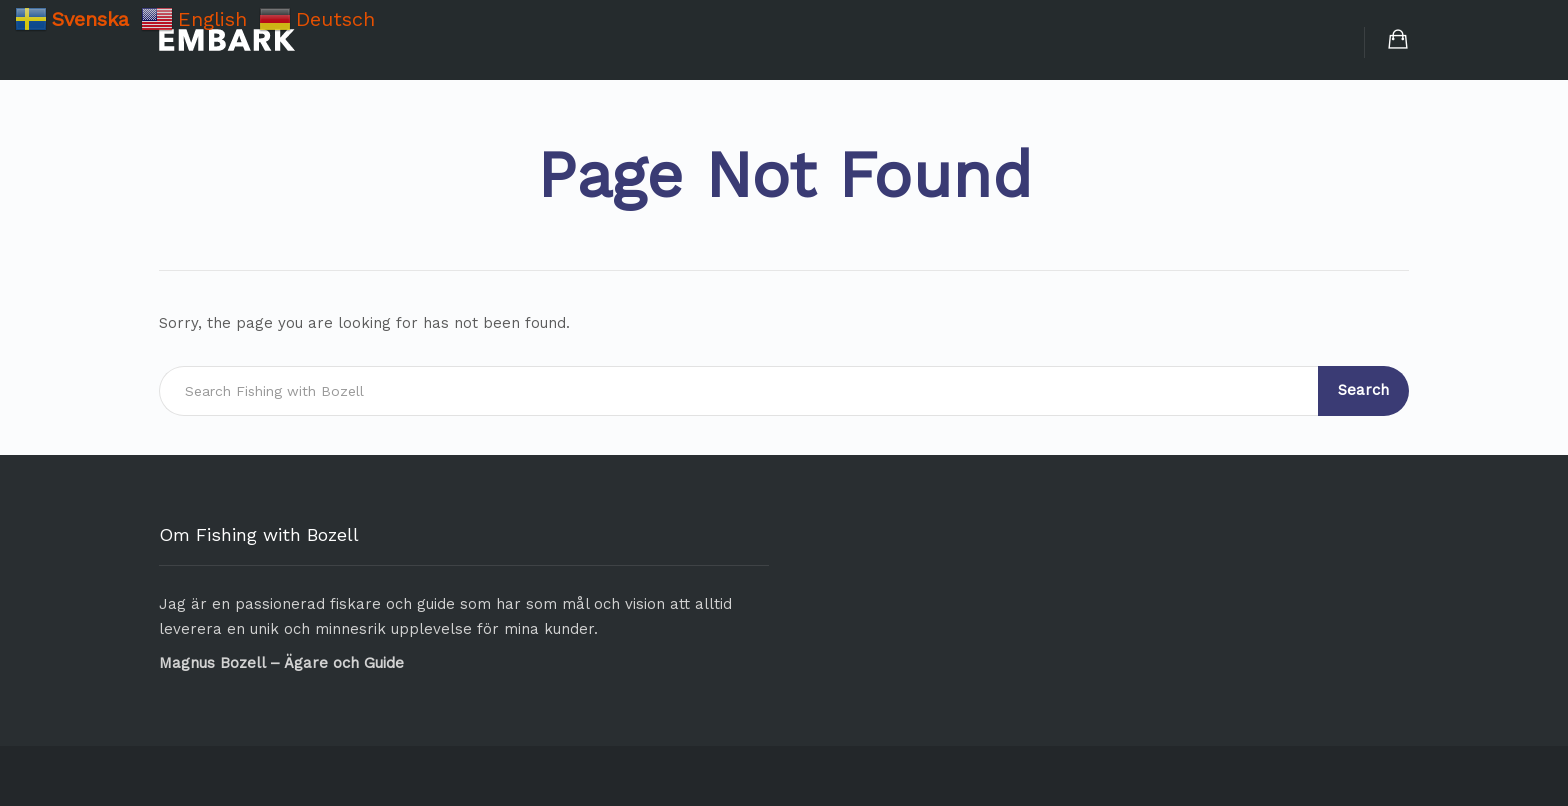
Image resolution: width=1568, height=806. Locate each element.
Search (1363, 390)
